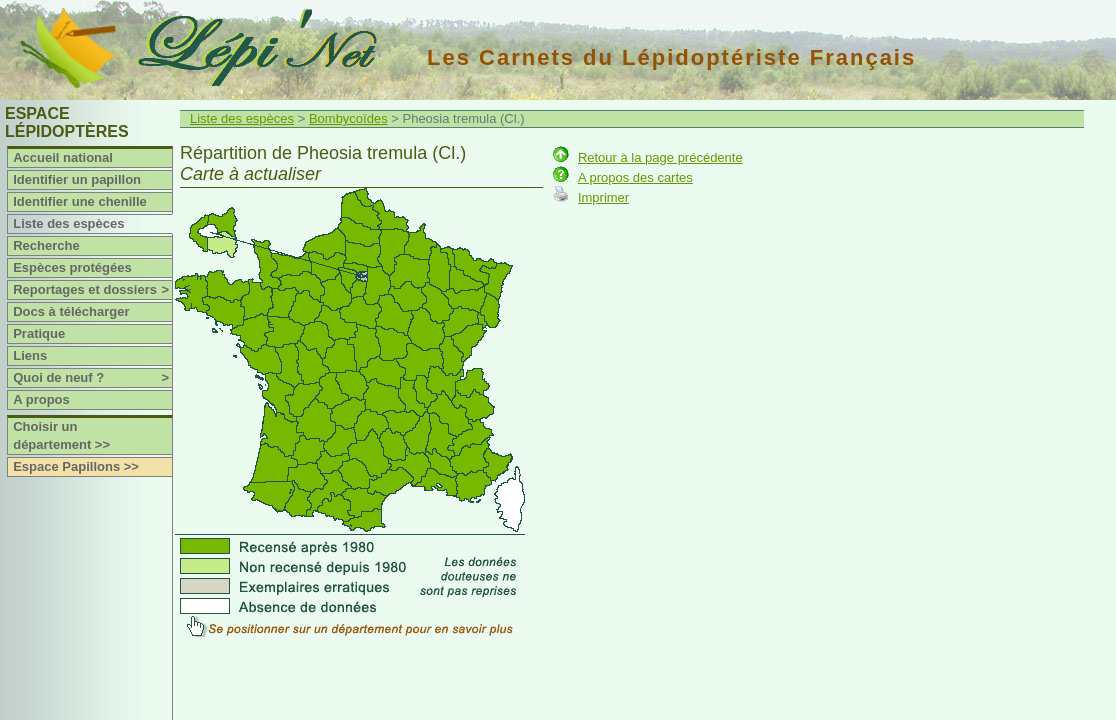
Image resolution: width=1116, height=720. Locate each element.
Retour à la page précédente (660, 157)
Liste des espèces (68, 223)
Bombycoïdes (348, 118)
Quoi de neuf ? (92, 378)
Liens (30, 355)
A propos (41, 399)
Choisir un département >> (61, 435)
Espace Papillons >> (76, 466)
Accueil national (63, 157)
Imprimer (603, 197)
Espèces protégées (72, 267)
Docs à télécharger (71, 311)
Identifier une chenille (80, 201)
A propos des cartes (635, 177)
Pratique (39, 333)
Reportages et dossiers (92, 290)
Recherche (46, 245)
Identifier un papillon (77, 179)
